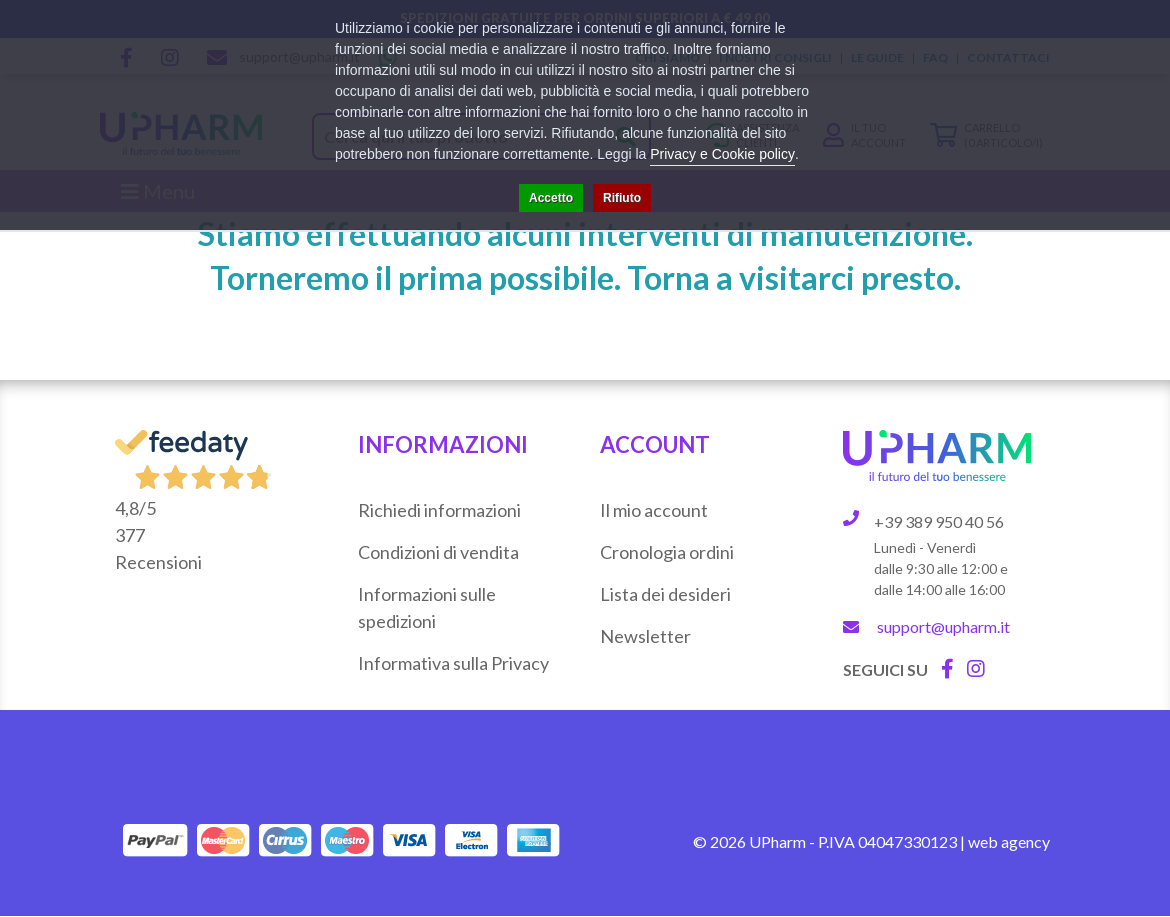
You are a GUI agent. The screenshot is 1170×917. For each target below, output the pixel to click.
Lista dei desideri (665, 594)
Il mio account (654, 510)
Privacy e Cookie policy (722, 154)
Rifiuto (622, 198)
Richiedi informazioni (439, 510)
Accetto (551, 198)
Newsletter (645, 636)
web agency (1009, 841)
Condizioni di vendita (438, 552)
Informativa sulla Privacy (453, 663)
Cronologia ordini (667, 552)
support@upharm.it (943, 626)
